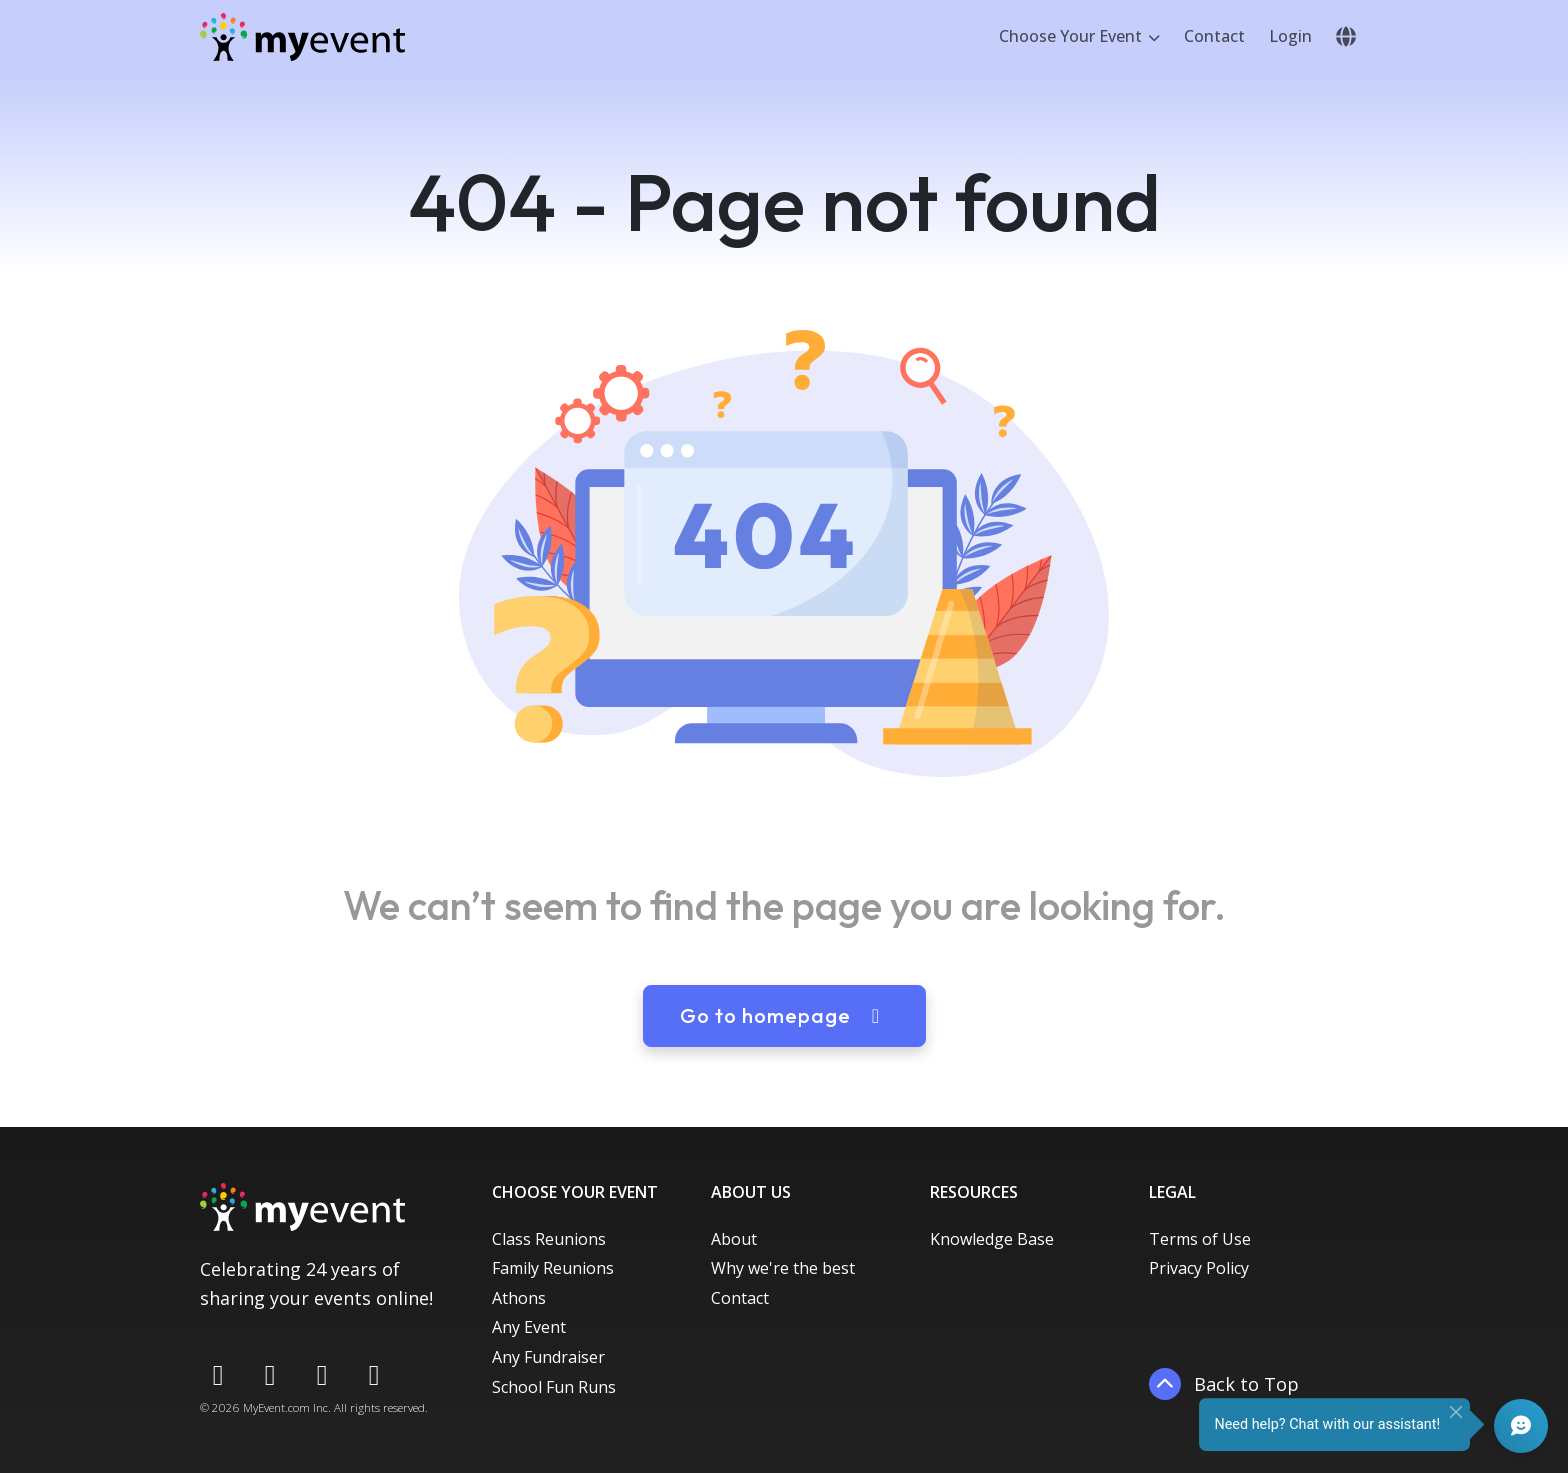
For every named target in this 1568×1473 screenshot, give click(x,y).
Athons (519, 1298)
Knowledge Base (992, 1239)
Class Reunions (549, 1239)
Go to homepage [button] (784, 1015)
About (734, 1239)
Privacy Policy (1199, 1268)
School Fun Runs (554, 1387)
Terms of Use (1200, 1239)
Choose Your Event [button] (1072, 36)
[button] (1346, 37)
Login (1290, 36)
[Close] (1456, 1412)
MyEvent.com (276, 1407)
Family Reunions (553, 1268)
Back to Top (1224, 1384)
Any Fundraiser (548, 1357)
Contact (1214, 36)
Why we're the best (783, 1268)
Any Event (529, 1327)
